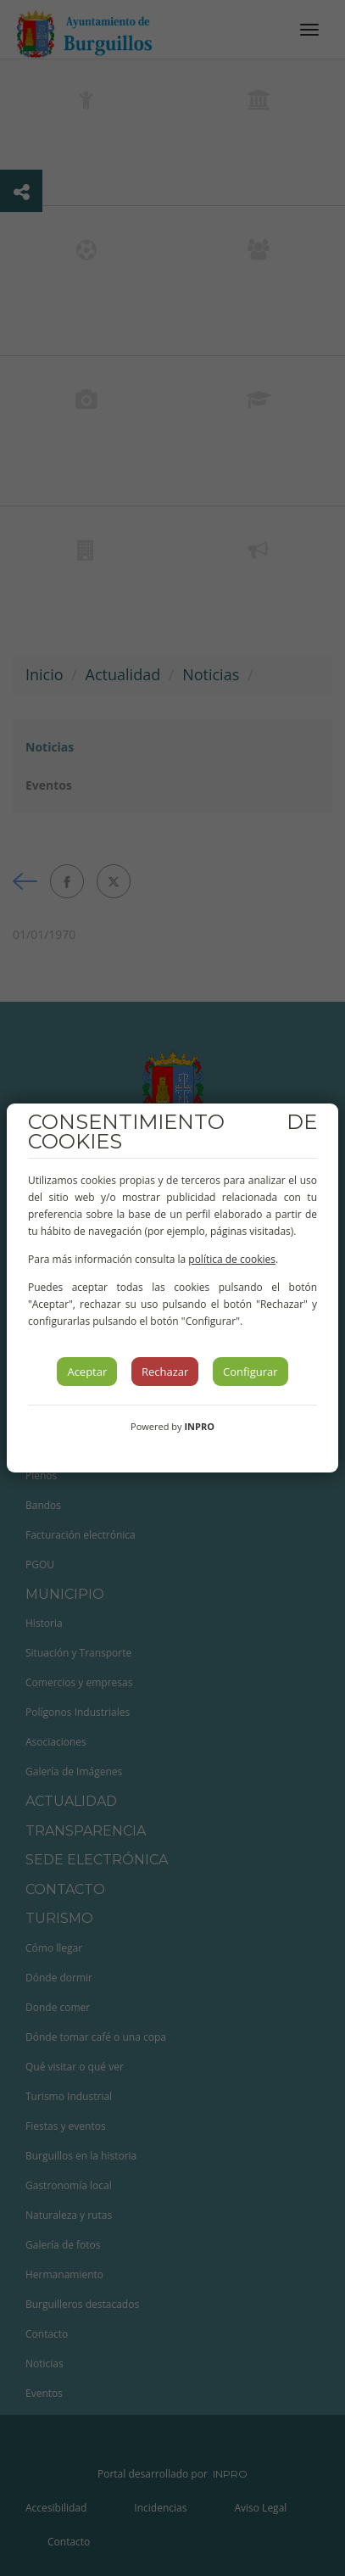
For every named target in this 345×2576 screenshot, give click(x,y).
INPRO (199, 1426)
